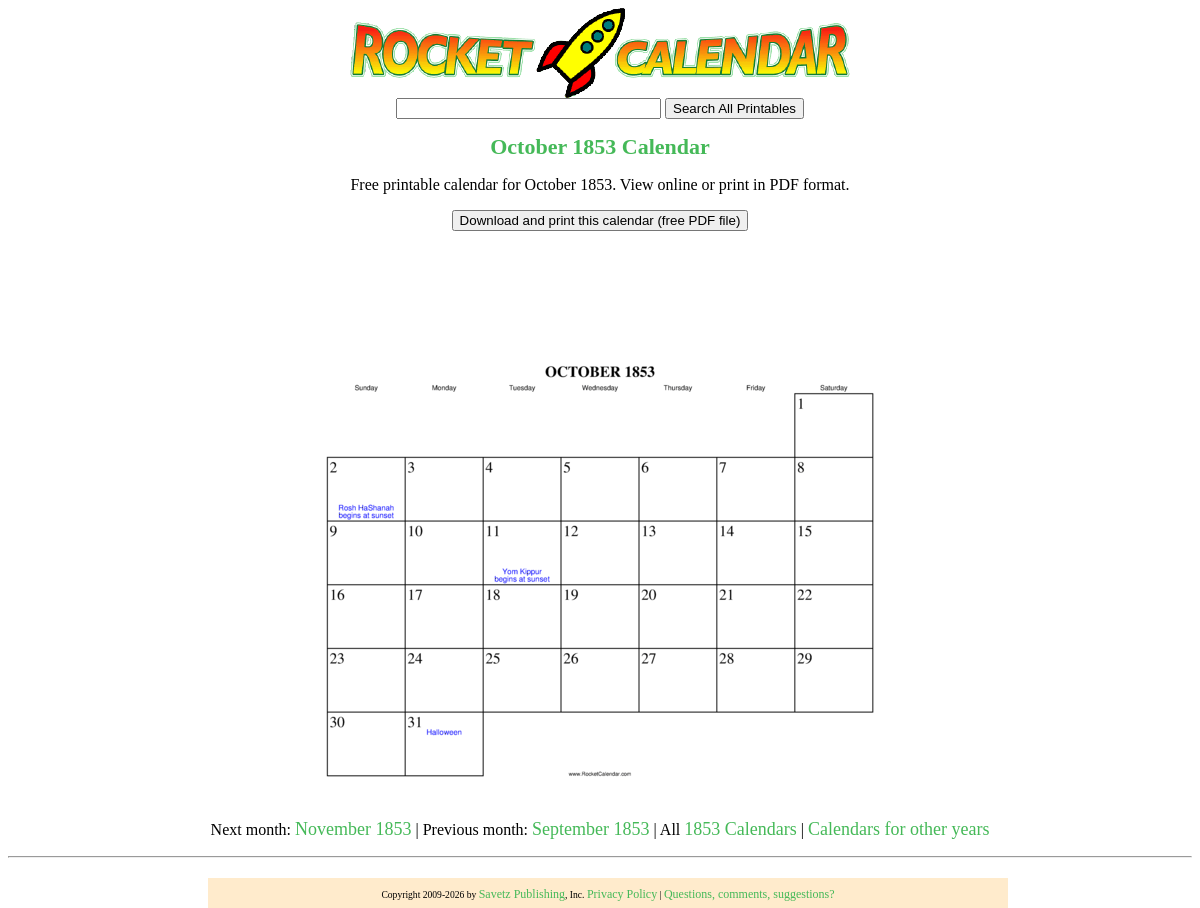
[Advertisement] (600, 276)
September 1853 (590, 829)
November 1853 (353, 829)
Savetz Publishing (522, 894)
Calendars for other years (898, 829)
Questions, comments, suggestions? (749, 894)
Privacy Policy (622, 894)
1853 (594, 146)
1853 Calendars (740, 829)
